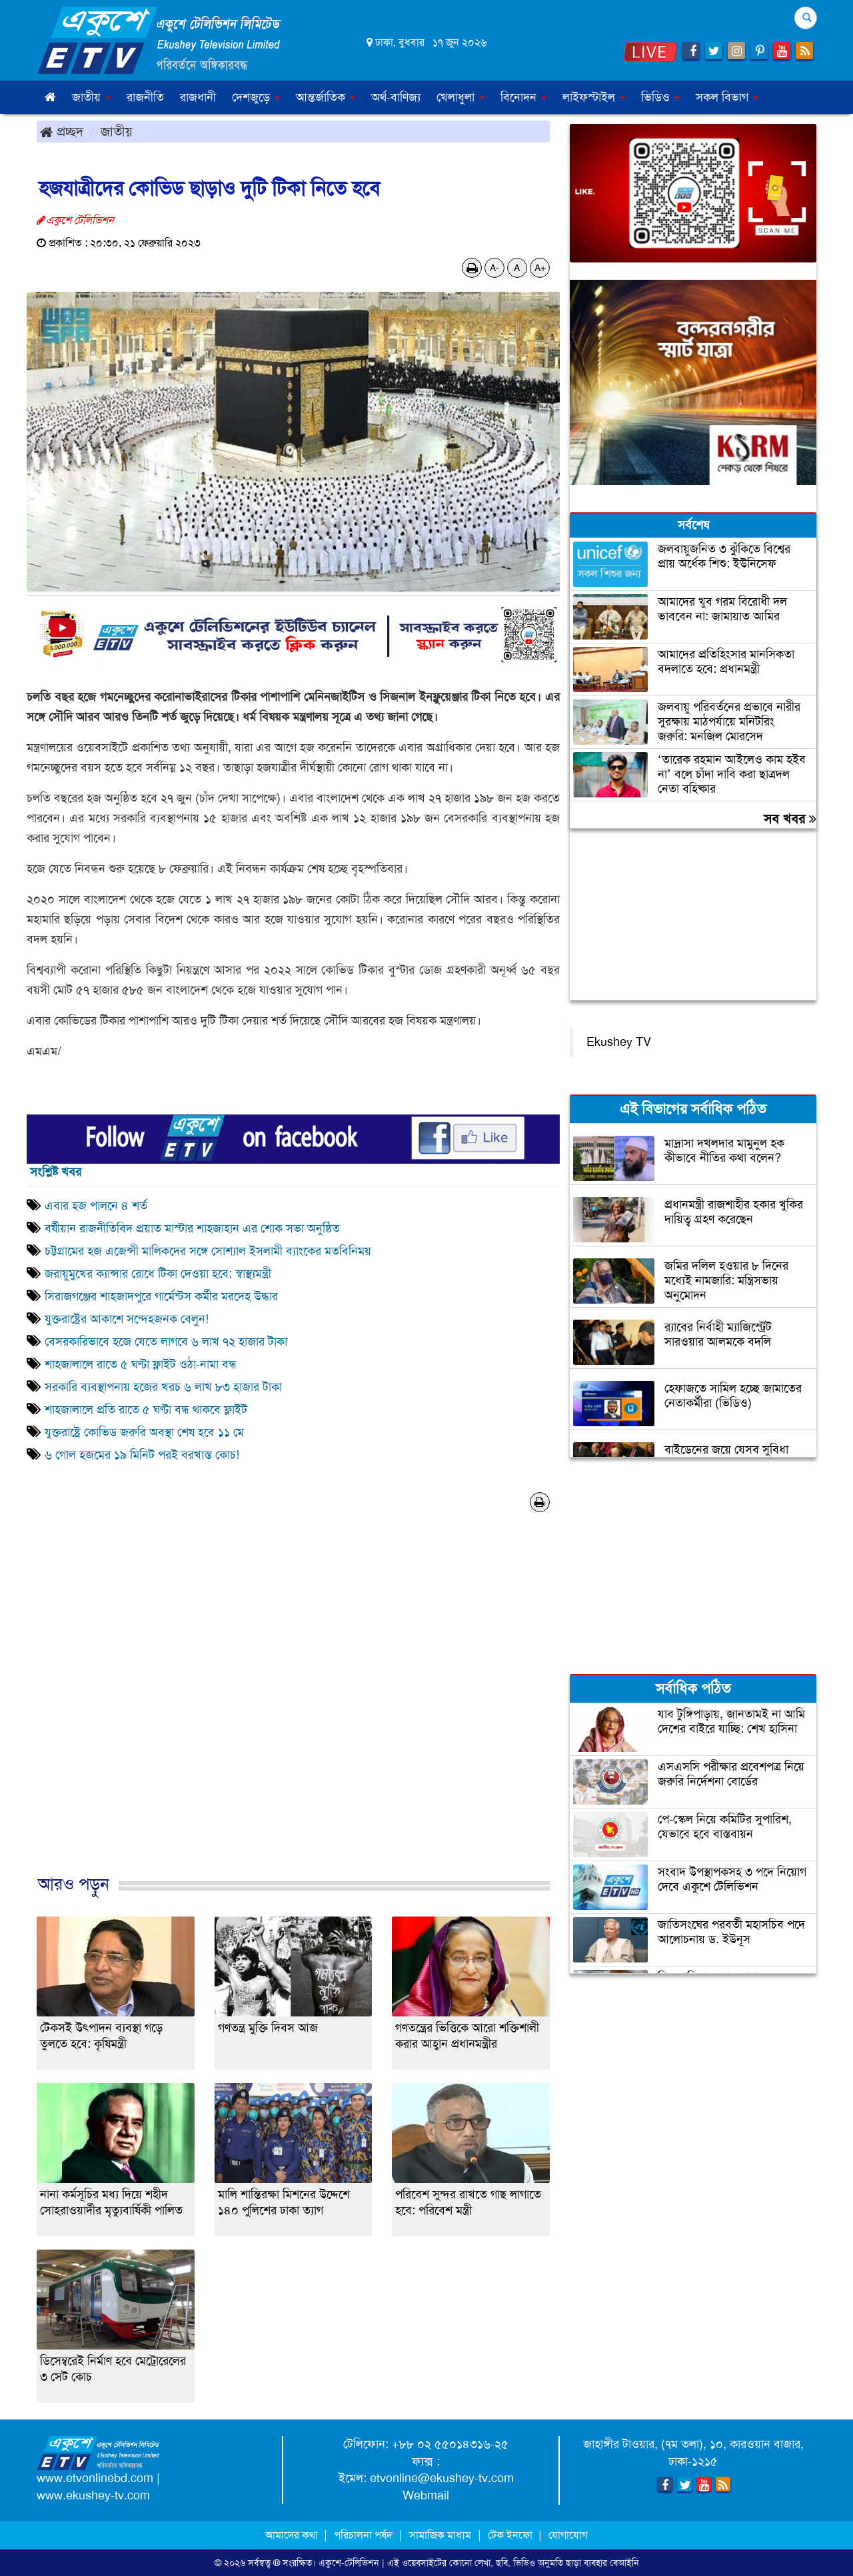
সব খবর (790, 818)
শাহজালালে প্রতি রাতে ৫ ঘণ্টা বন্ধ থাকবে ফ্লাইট (146, 1410)
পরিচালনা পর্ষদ (363, 2535)
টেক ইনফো (511, 2535)
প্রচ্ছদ (61, 131)
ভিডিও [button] (660, 97)
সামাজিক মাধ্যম (440, 2535)
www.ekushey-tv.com (93, 2495)
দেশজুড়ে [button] (256, 97)
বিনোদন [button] (523, 97)
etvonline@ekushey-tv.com (442, 2478)
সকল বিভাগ (727, 97)
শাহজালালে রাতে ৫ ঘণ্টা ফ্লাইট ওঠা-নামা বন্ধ (141, 1364)
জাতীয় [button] (91, 97)
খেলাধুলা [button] (460, 97)
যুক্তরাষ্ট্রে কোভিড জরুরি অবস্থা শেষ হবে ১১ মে (144, 1432)
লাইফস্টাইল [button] (593, 97)
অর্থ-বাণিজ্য (396, 97)
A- (494, 268)
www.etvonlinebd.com (95, 2478)
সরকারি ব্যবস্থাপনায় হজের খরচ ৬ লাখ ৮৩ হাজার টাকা (163, 1387)
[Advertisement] (293, 1707)
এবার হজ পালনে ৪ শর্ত (96, 1206)
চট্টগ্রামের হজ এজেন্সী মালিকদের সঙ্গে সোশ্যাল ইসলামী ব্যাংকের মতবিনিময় (208, 1251)
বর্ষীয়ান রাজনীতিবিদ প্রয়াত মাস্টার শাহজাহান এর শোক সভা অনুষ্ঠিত (192, 1228)
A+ (540, 268)
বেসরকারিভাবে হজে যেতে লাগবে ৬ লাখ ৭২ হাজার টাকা (166, 1342)
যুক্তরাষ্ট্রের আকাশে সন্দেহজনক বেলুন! (127, 1319)
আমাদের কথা (293, 2535)
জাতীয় (117, 131)
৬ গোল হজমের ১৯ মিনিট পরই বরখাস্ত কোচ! (142, 1455)
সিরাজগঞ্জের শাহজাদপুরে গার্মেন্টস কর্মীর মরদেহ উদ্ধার (161, 1296)
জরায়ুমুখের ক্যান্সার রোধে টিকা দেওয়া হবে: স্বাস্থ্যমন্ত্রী (158, 1274)
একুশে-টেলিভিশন (349, 2563)
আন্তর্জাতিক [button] (325, 97)
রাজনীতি (145, 97)
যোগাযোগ (568, 2535)
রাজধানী (198, 97)
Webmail (426, 2495)
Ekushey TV (618, 1042)
